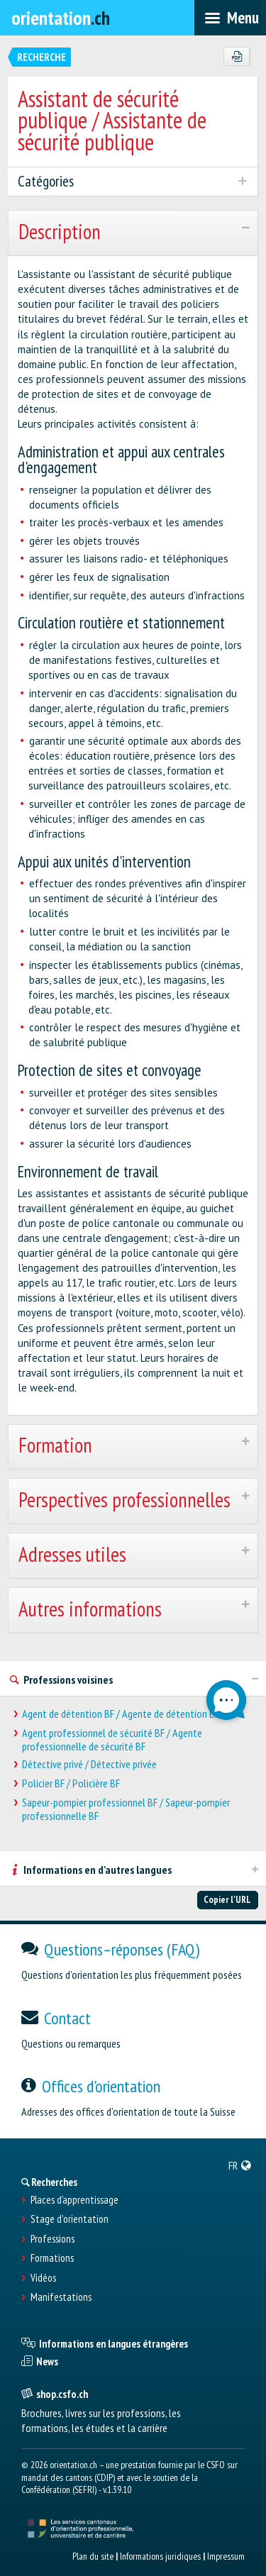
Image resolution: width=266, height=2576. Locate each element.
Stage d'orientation (70, 2219)
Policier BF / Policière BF (71, 1783)
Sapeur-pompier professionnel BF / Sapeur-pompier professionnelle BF (126, 1809)
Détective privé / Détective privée (89, 1764)
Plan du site (92, 2556)
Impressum (226, 2556)
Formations (52, 2258)
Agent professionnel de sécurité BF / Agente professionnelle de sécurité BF (112, 1739)
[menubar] (230, 17)
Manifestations (61, 2297)
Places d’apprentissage (74, 2200)
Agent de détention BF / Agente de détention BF (120, 1714)
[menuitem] (240, 2165)
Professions (52, 2239)
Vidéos (43, 2278)
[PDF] (236, 57)
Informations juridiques (160, 2556)
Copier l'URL (227, 1899)
